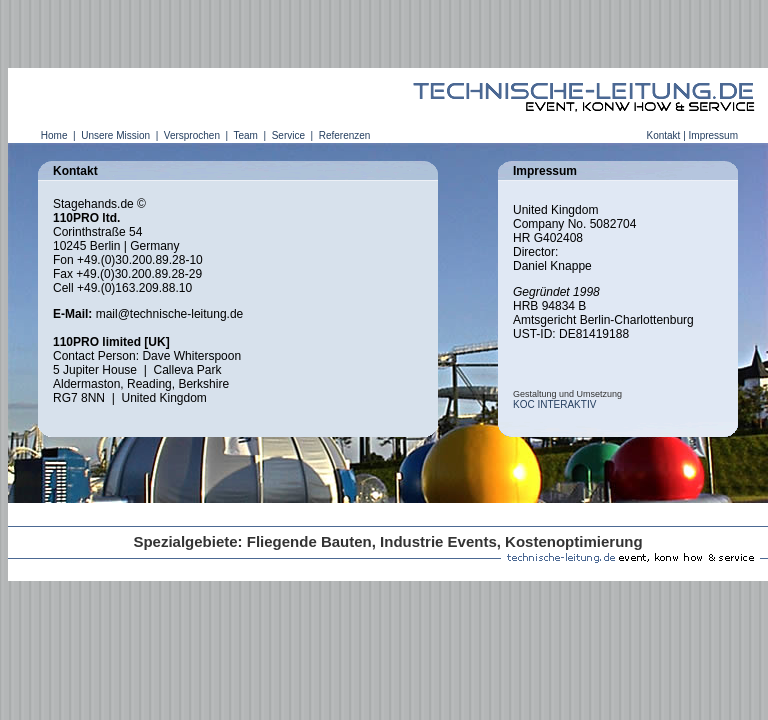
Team (246, 135)
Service (288, 135)
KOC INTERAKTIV (554, 404)
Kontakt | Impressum (692, 135)
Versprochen (192, 135)
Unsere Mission (115, 135)
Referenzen (344, 135)
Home (54, 135)
